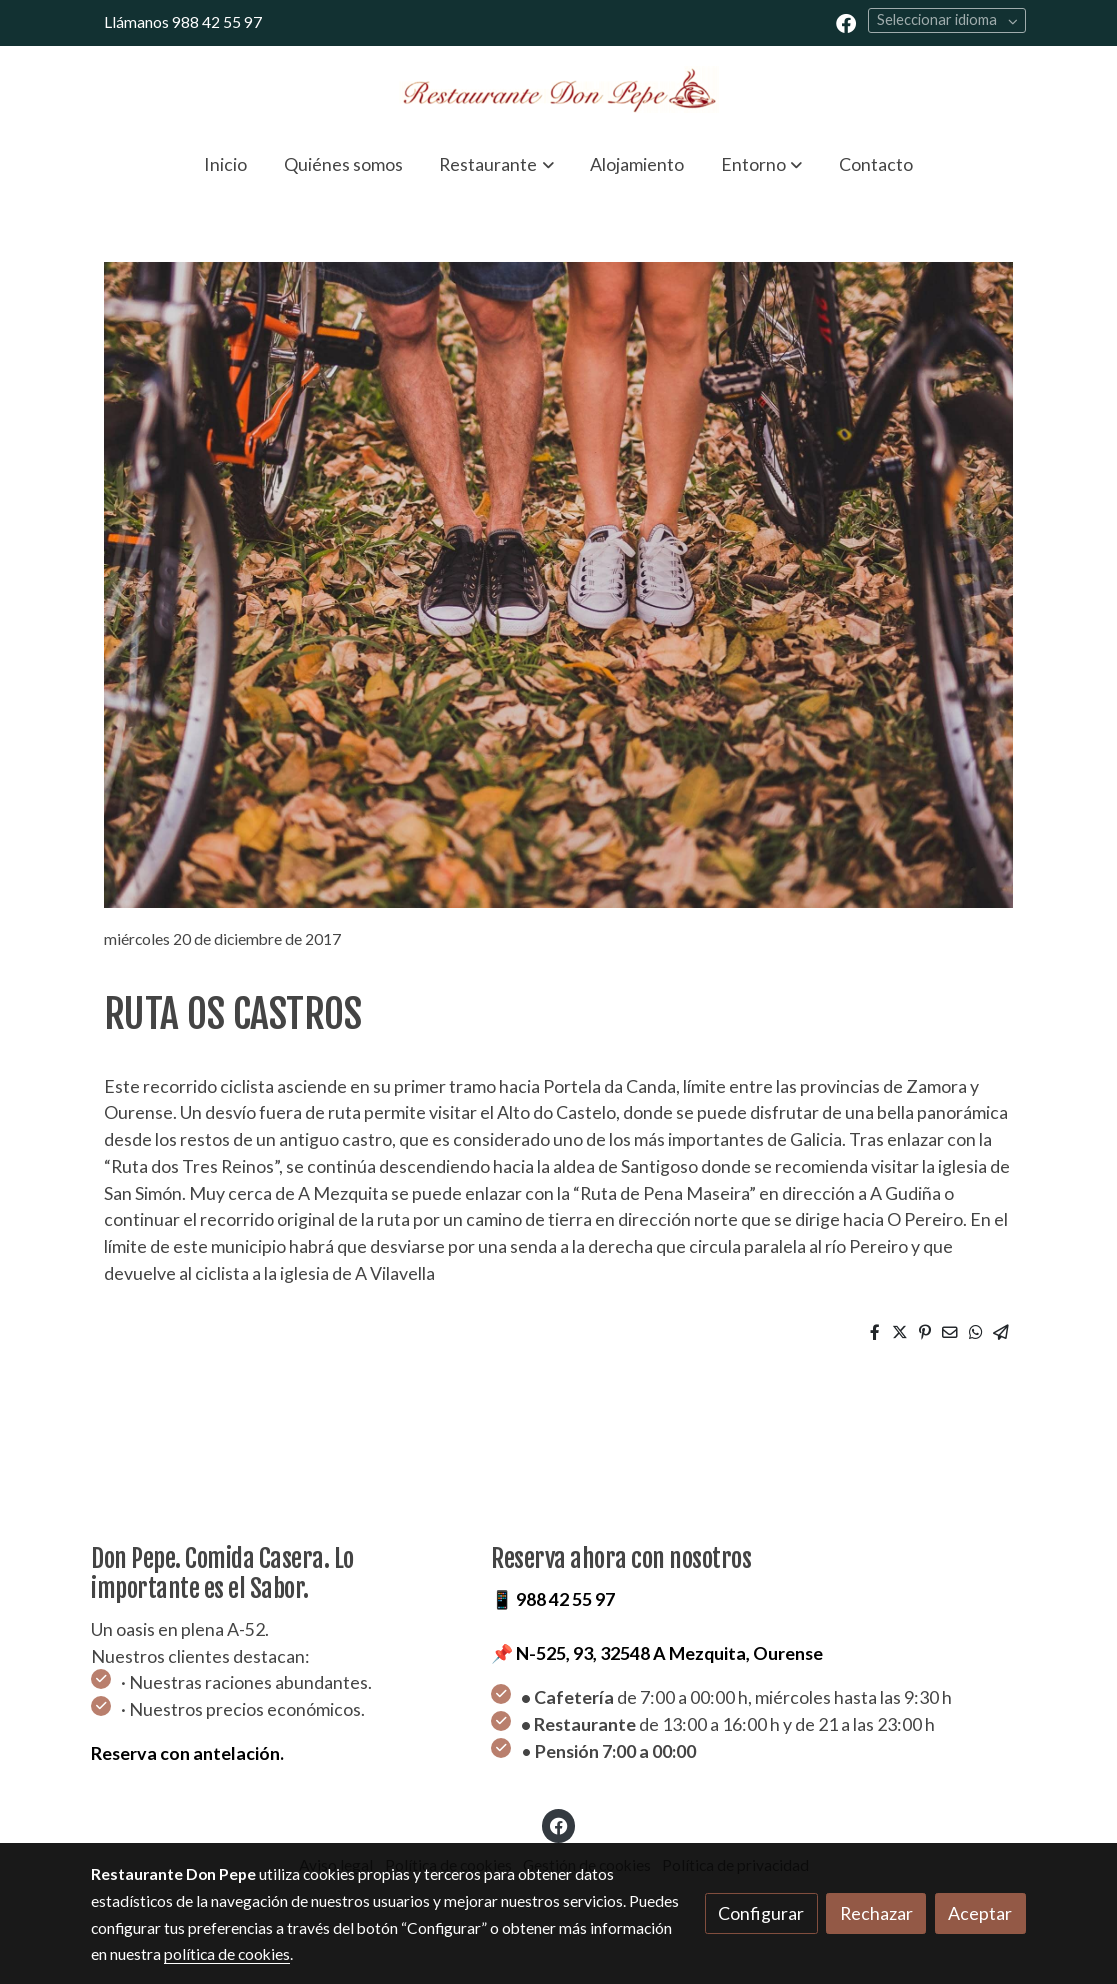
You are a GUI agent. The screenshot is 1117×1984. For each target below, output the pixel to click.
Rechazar (876, 1913)
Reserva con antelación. (187, 1753)
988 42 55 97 (565, 1599)
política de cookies (227, 1954)
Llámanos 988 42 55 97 (183, 22)
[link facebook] (846, 22)
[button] (497, 164)
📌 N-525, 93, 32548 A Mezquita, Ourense (657, 1653)
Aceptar (980, 1913)
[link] (559, 89)
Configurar (761, 1913)
